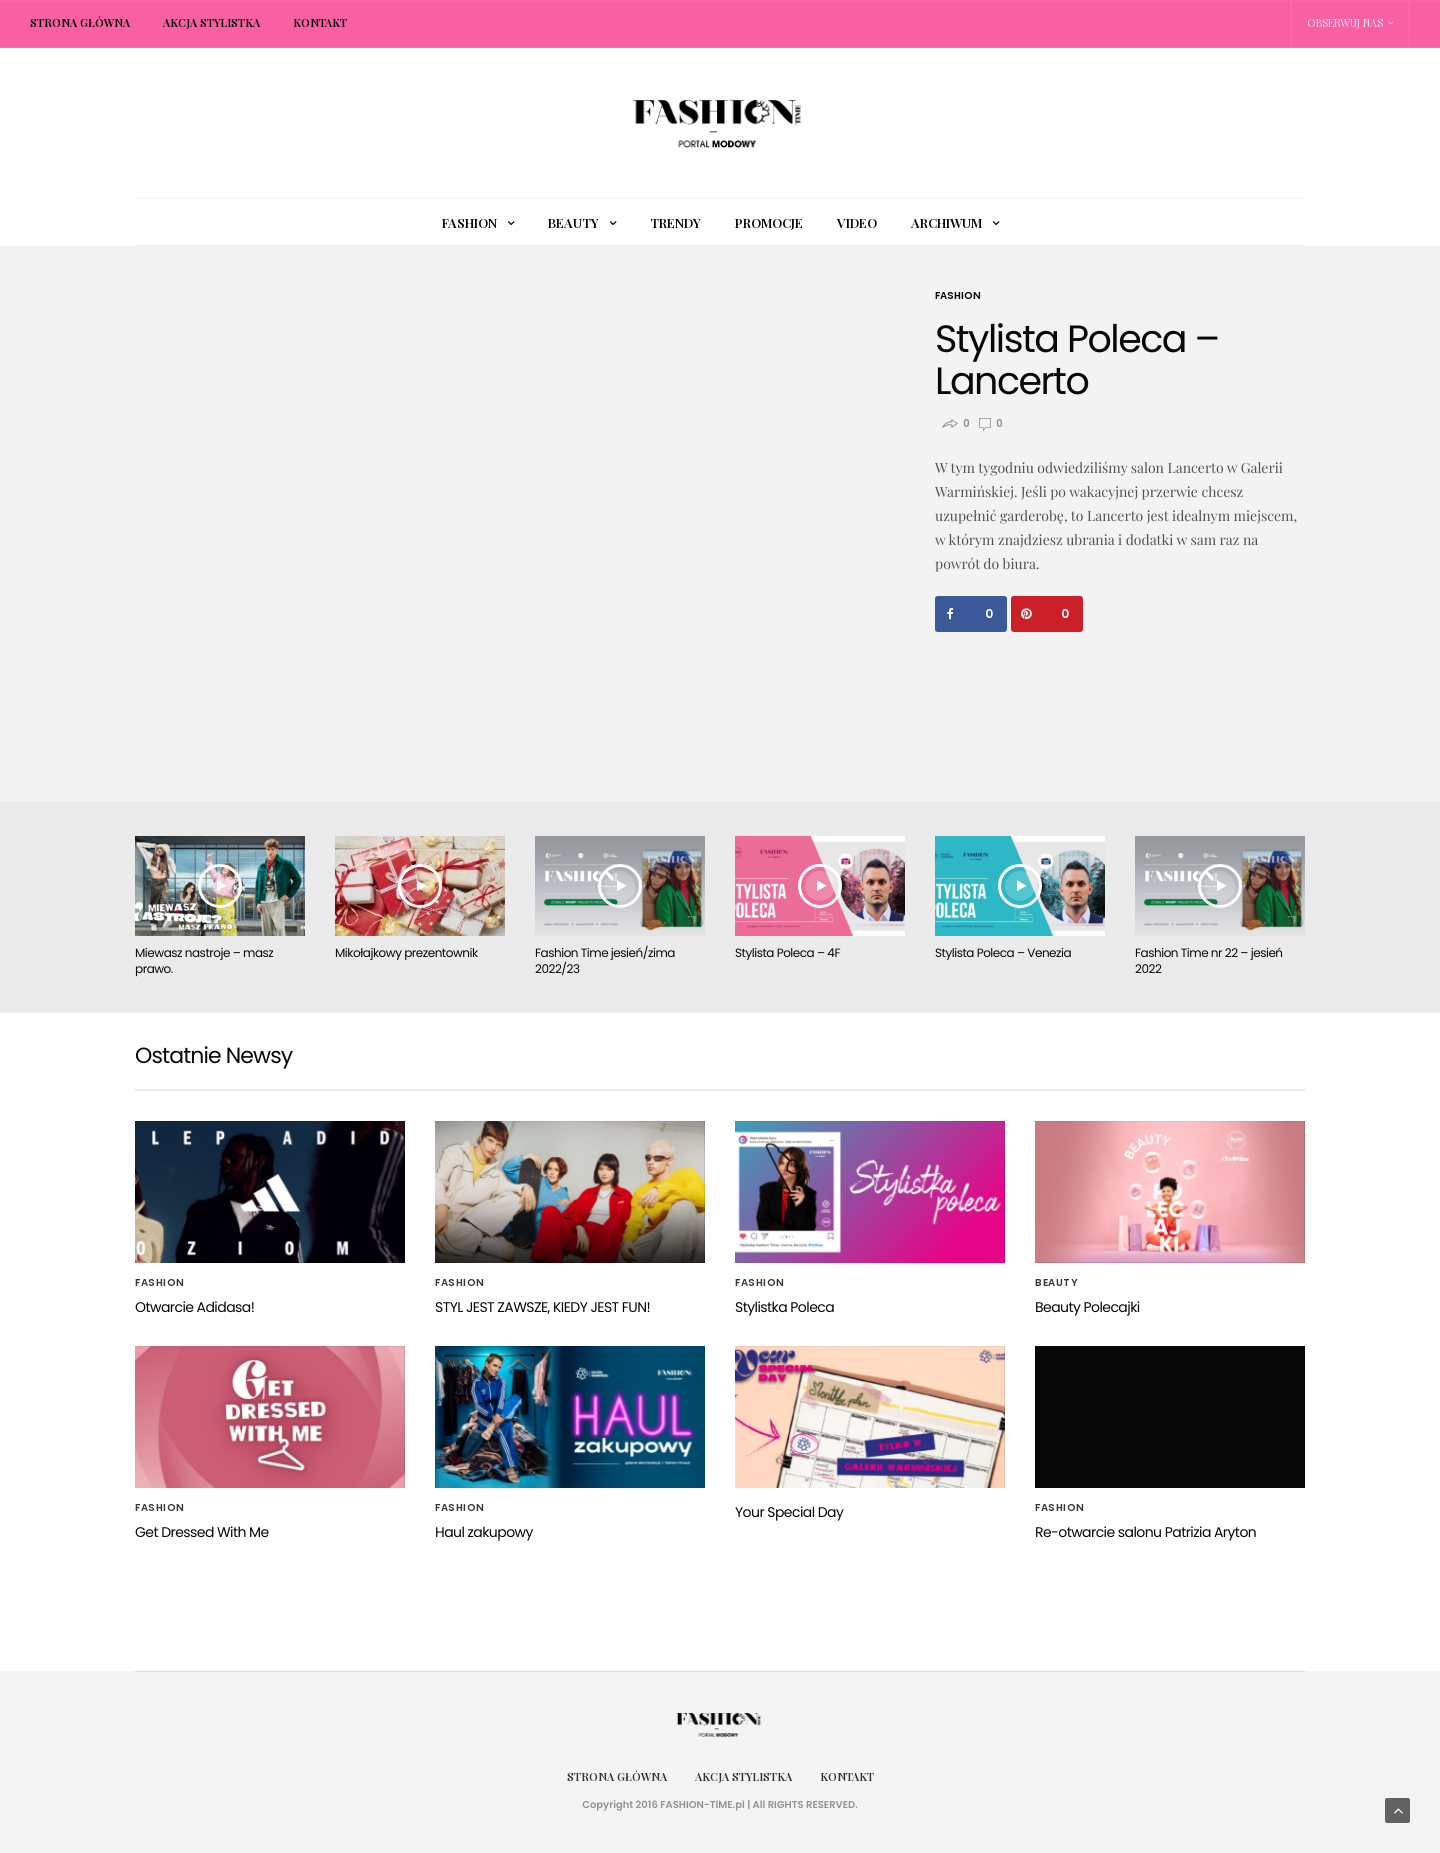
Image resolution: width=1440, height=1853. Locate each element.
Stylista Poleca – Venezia (1003, 953)
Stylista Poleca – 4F (787, 953)
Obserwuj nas (1345, 22)
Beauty (573, 222)
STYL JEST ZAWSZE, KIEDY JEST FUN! (542, 1307)
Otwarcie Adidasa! (194, 1307)
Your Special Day (789, 1512)
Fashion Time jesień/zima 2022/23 (605, 961)
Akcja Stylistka (211, 22)
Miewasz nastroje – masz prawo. (204, 961)
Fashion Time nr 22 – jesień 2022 (1209, 961)
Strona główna (80, 22)
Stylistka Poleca (784, 1307)
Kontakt (320, 22)
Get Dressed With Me (202, 1532)
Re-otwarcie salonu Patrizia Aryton (1145, 1532)
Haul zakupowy (484, 1532)
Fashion (469, 222)
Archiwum (946, 222)
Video (857, 222)
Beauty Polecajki (1087, 1307)
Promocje (769, 222)
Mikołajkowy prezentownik (406, 953)
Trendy (675, 222)
